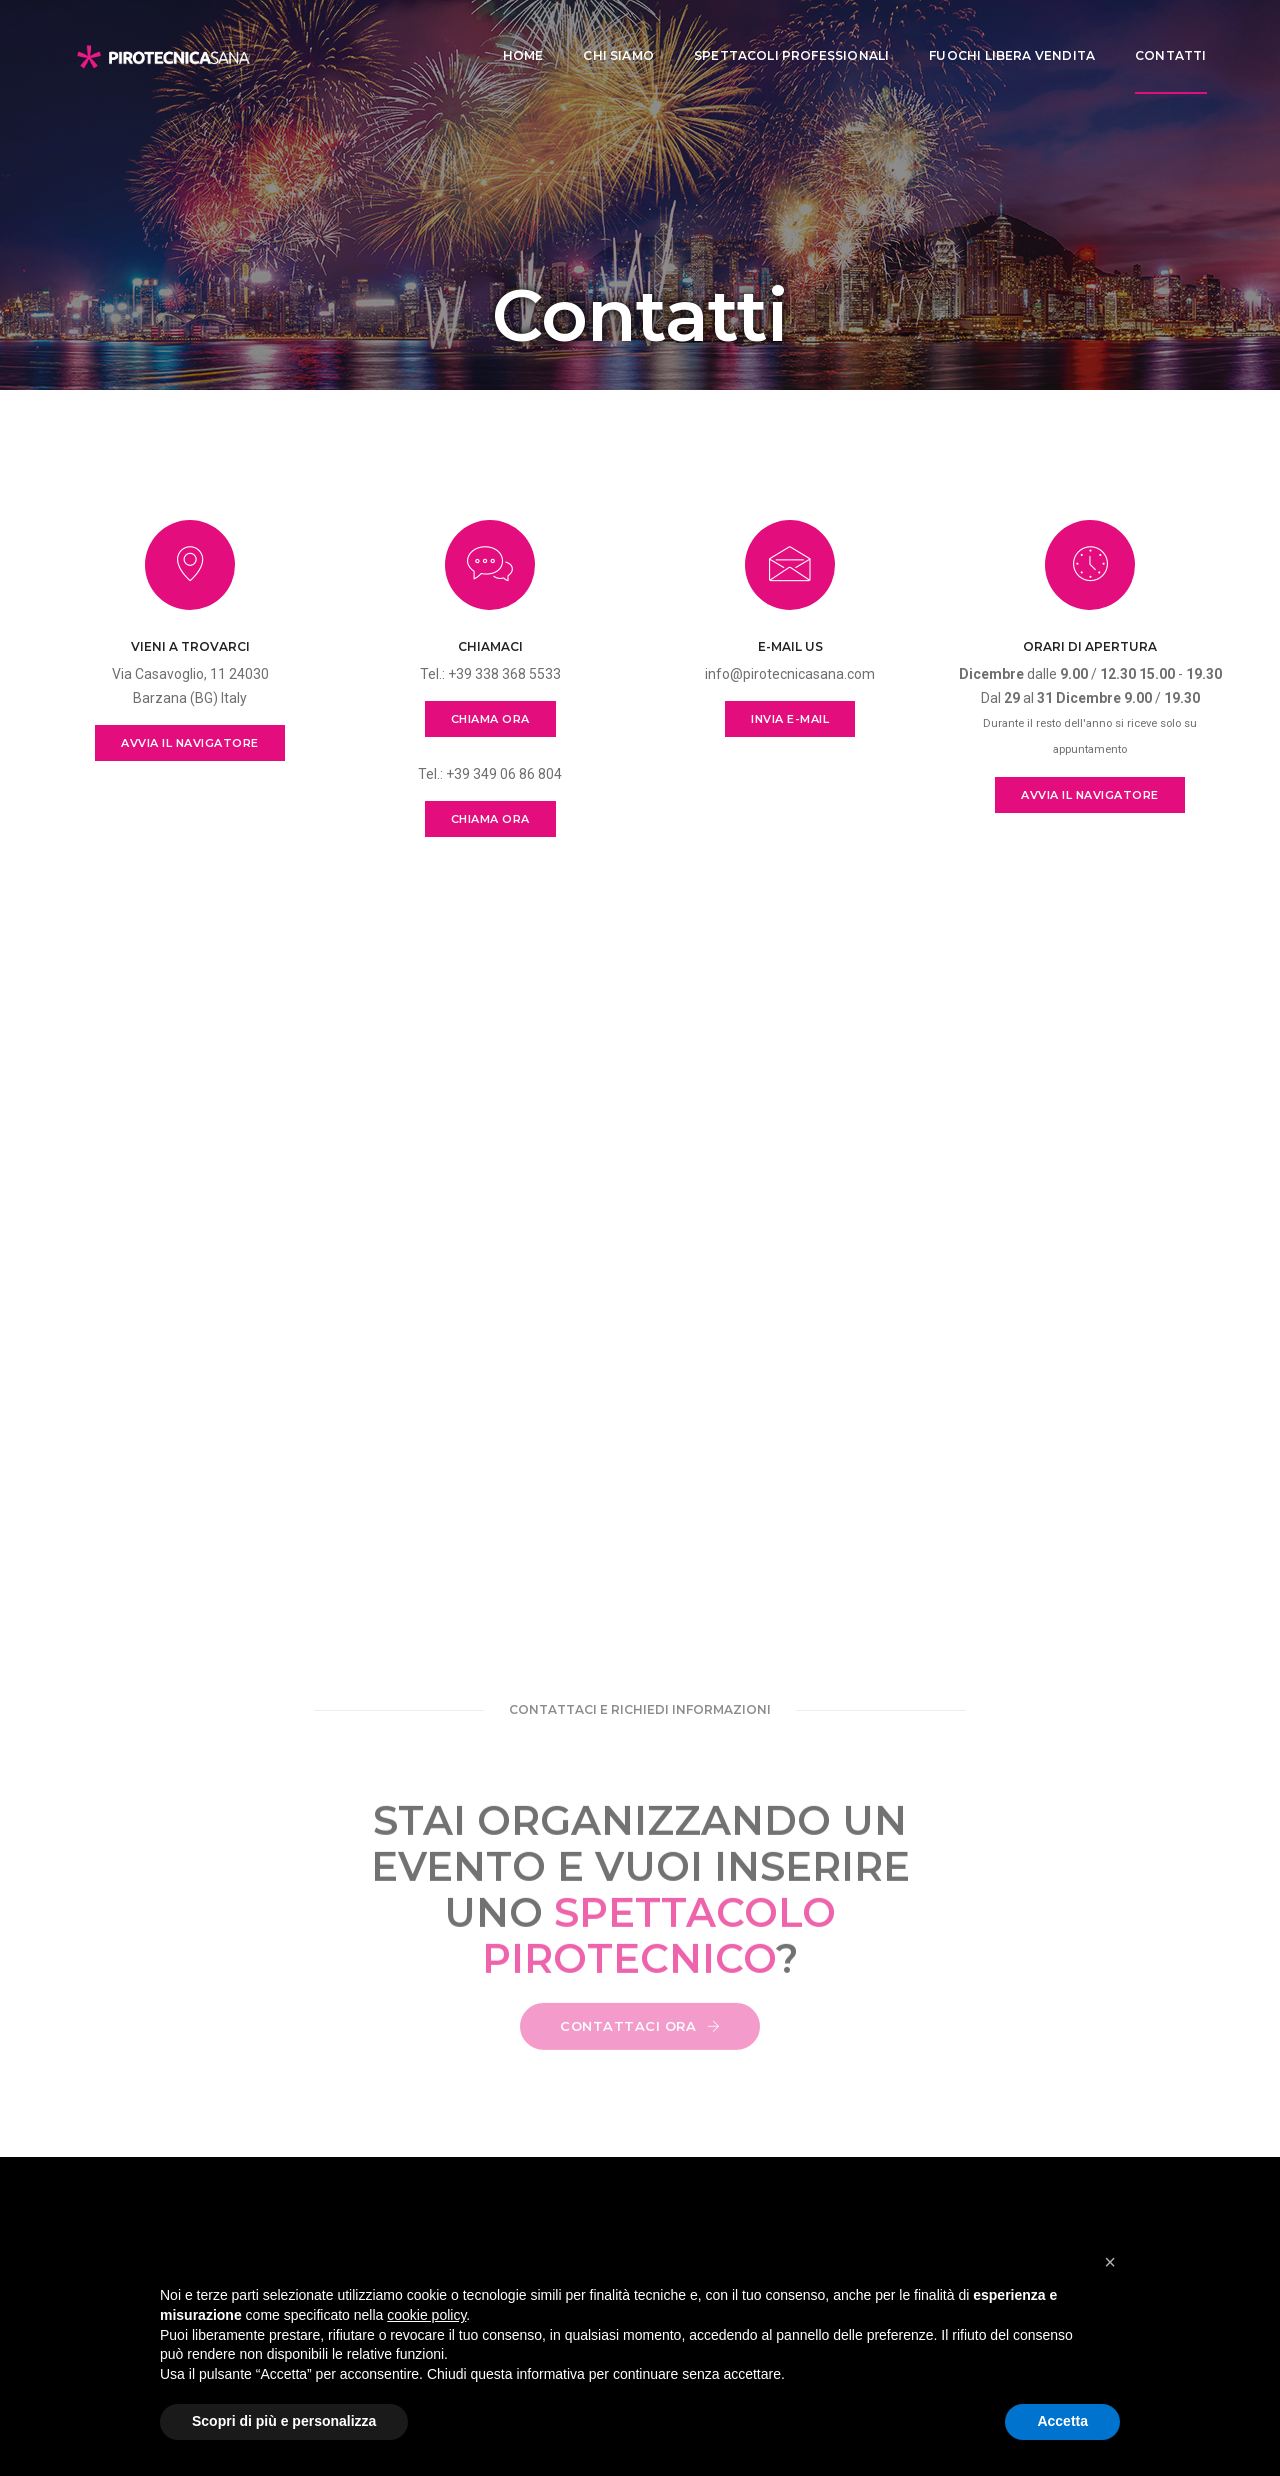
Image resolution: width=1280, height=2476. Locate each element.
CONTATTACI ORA (640, 2047)
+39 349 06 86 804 (504, 774)
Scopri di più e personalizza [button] (284, 2421)
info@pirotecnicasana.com (790, 674)
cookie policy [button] (426, 2315)
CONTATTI (1159, 35)
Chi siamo (607, 35)
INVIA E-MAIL (790, 719)
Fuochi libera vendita (1001, 35)
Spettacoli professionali (779, 35)
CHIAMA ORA (490, 719)
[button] (1110, 2262)
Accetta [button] (1062, 2421)
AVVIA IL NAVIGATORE (190, 743)
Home (511, 35)
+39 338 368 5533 (504, 674)
